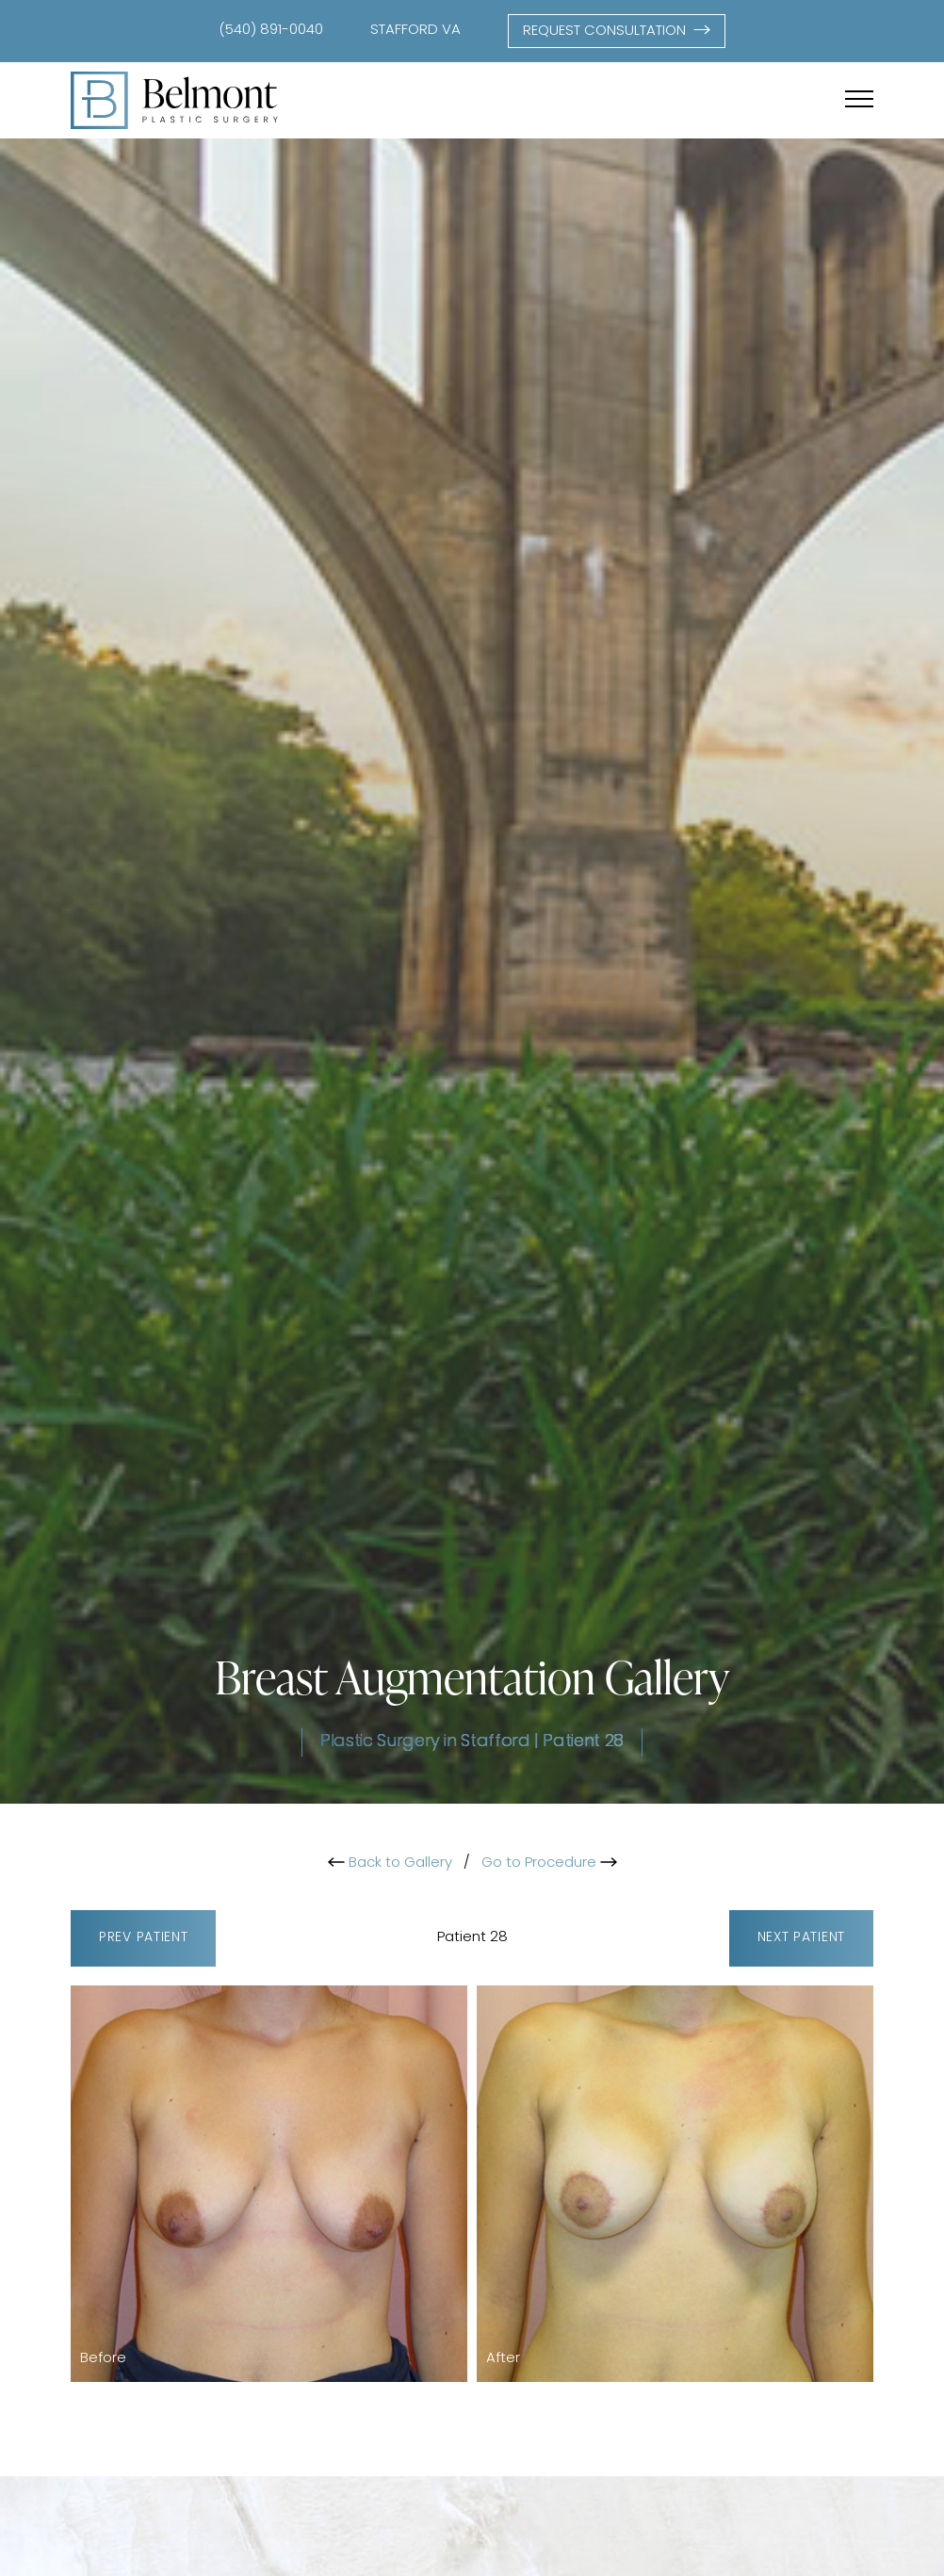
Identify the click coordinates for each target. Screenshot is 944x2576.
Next (801, 1938)
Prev (143, 1938)
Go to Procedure (549, 1863)
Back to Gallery (390, 1863)
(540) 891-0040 (271, 31)
